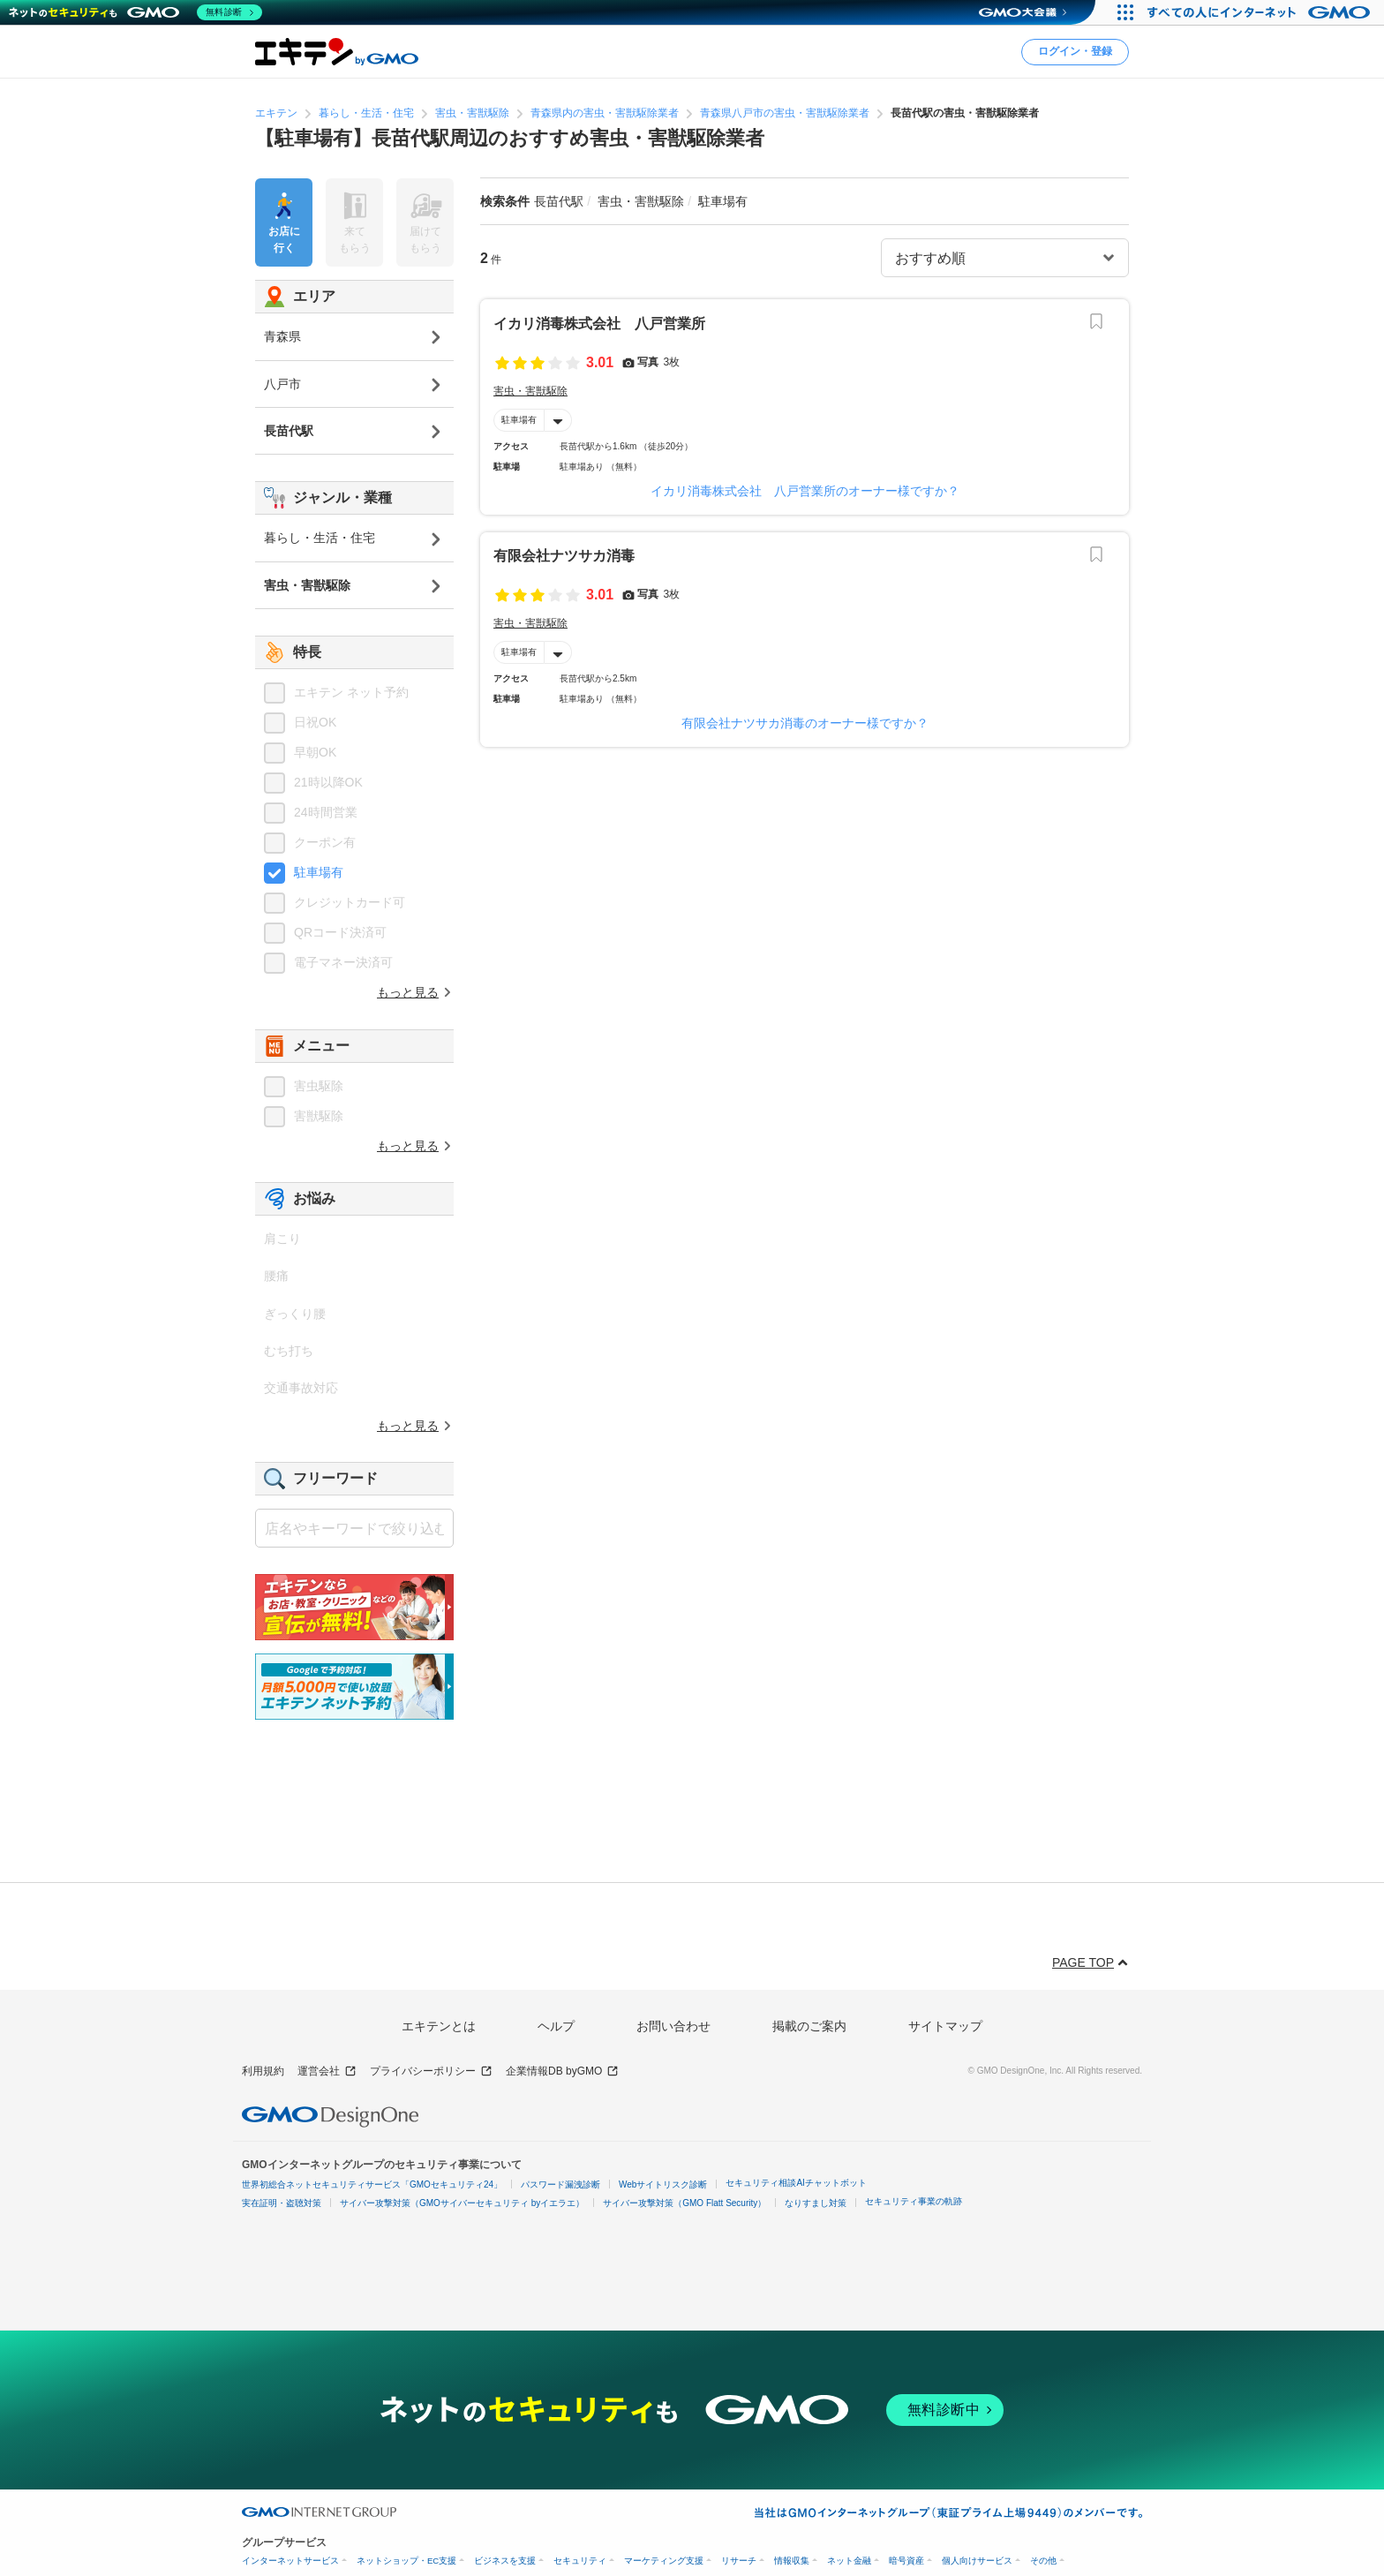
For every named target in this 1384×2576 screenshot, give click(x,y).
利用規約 (263, 2071)
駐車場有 (519, 420)
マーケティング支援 (663, 2560)
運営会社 (327, 2071)
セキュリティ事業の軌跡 (913, 2201)
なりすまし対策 (815, 2203)
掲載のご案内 (809, 2026)
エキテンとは (439, 2026)
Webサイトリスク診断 (663, 2184)
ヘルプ (556, 2026)
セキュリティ (579, 2560)
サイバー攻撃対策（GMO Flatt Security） (684, 2203)
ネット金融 (849, 2560)
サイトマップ (945, 2026)
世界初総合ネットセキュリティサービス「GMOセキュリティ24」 (372, 2184)
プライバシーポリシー (431, 2071)
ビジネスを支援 (505, 2560)
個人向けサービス (977, 2560)
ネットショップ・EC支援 (406, 2560)
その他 (1043, 2560)
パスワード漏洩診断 (560, 2184)
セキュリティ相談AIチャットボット (796, 2183)
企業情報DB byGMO (562, 2071)
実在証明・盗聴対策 (281, 2203)
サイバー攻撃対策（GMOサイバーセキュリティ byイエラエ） (462, 2203)
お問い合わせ (673, 2026)
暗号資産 (906, 2560)
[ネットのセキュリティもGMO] (135, 12)
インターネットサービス (290, 2560)
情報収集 (791, 2560)
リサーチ (738, 2560)
